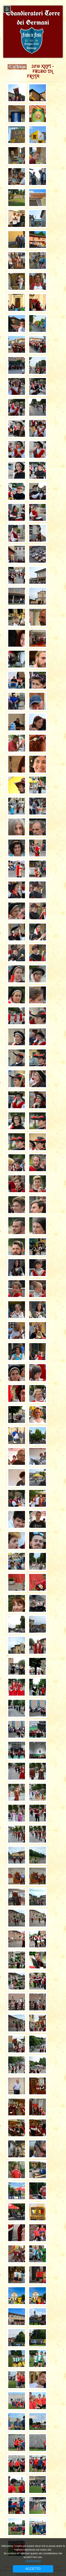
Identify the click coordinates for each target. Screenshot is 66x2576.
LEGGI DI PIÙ (33, 2560)
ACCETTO (33, 2569)
